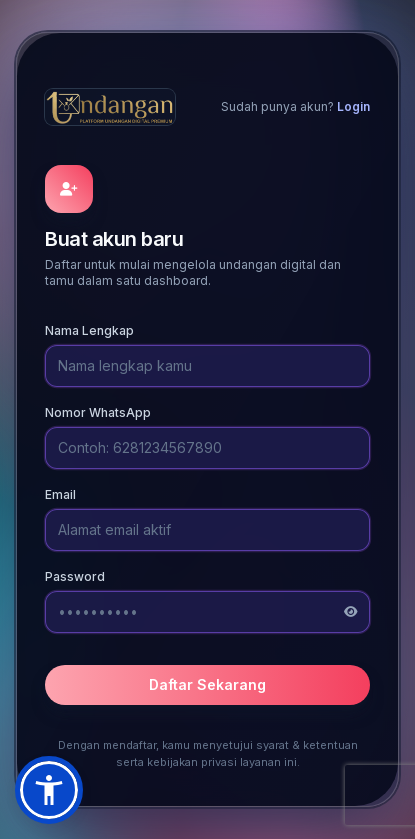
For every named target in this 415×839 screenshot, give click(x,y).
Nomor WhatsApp (98, 412)
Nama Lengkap (89, 330)
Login (353, 106)
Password (75, 576)
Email (60, 494)
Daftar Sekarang (207, 684)
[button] (49, 790)
